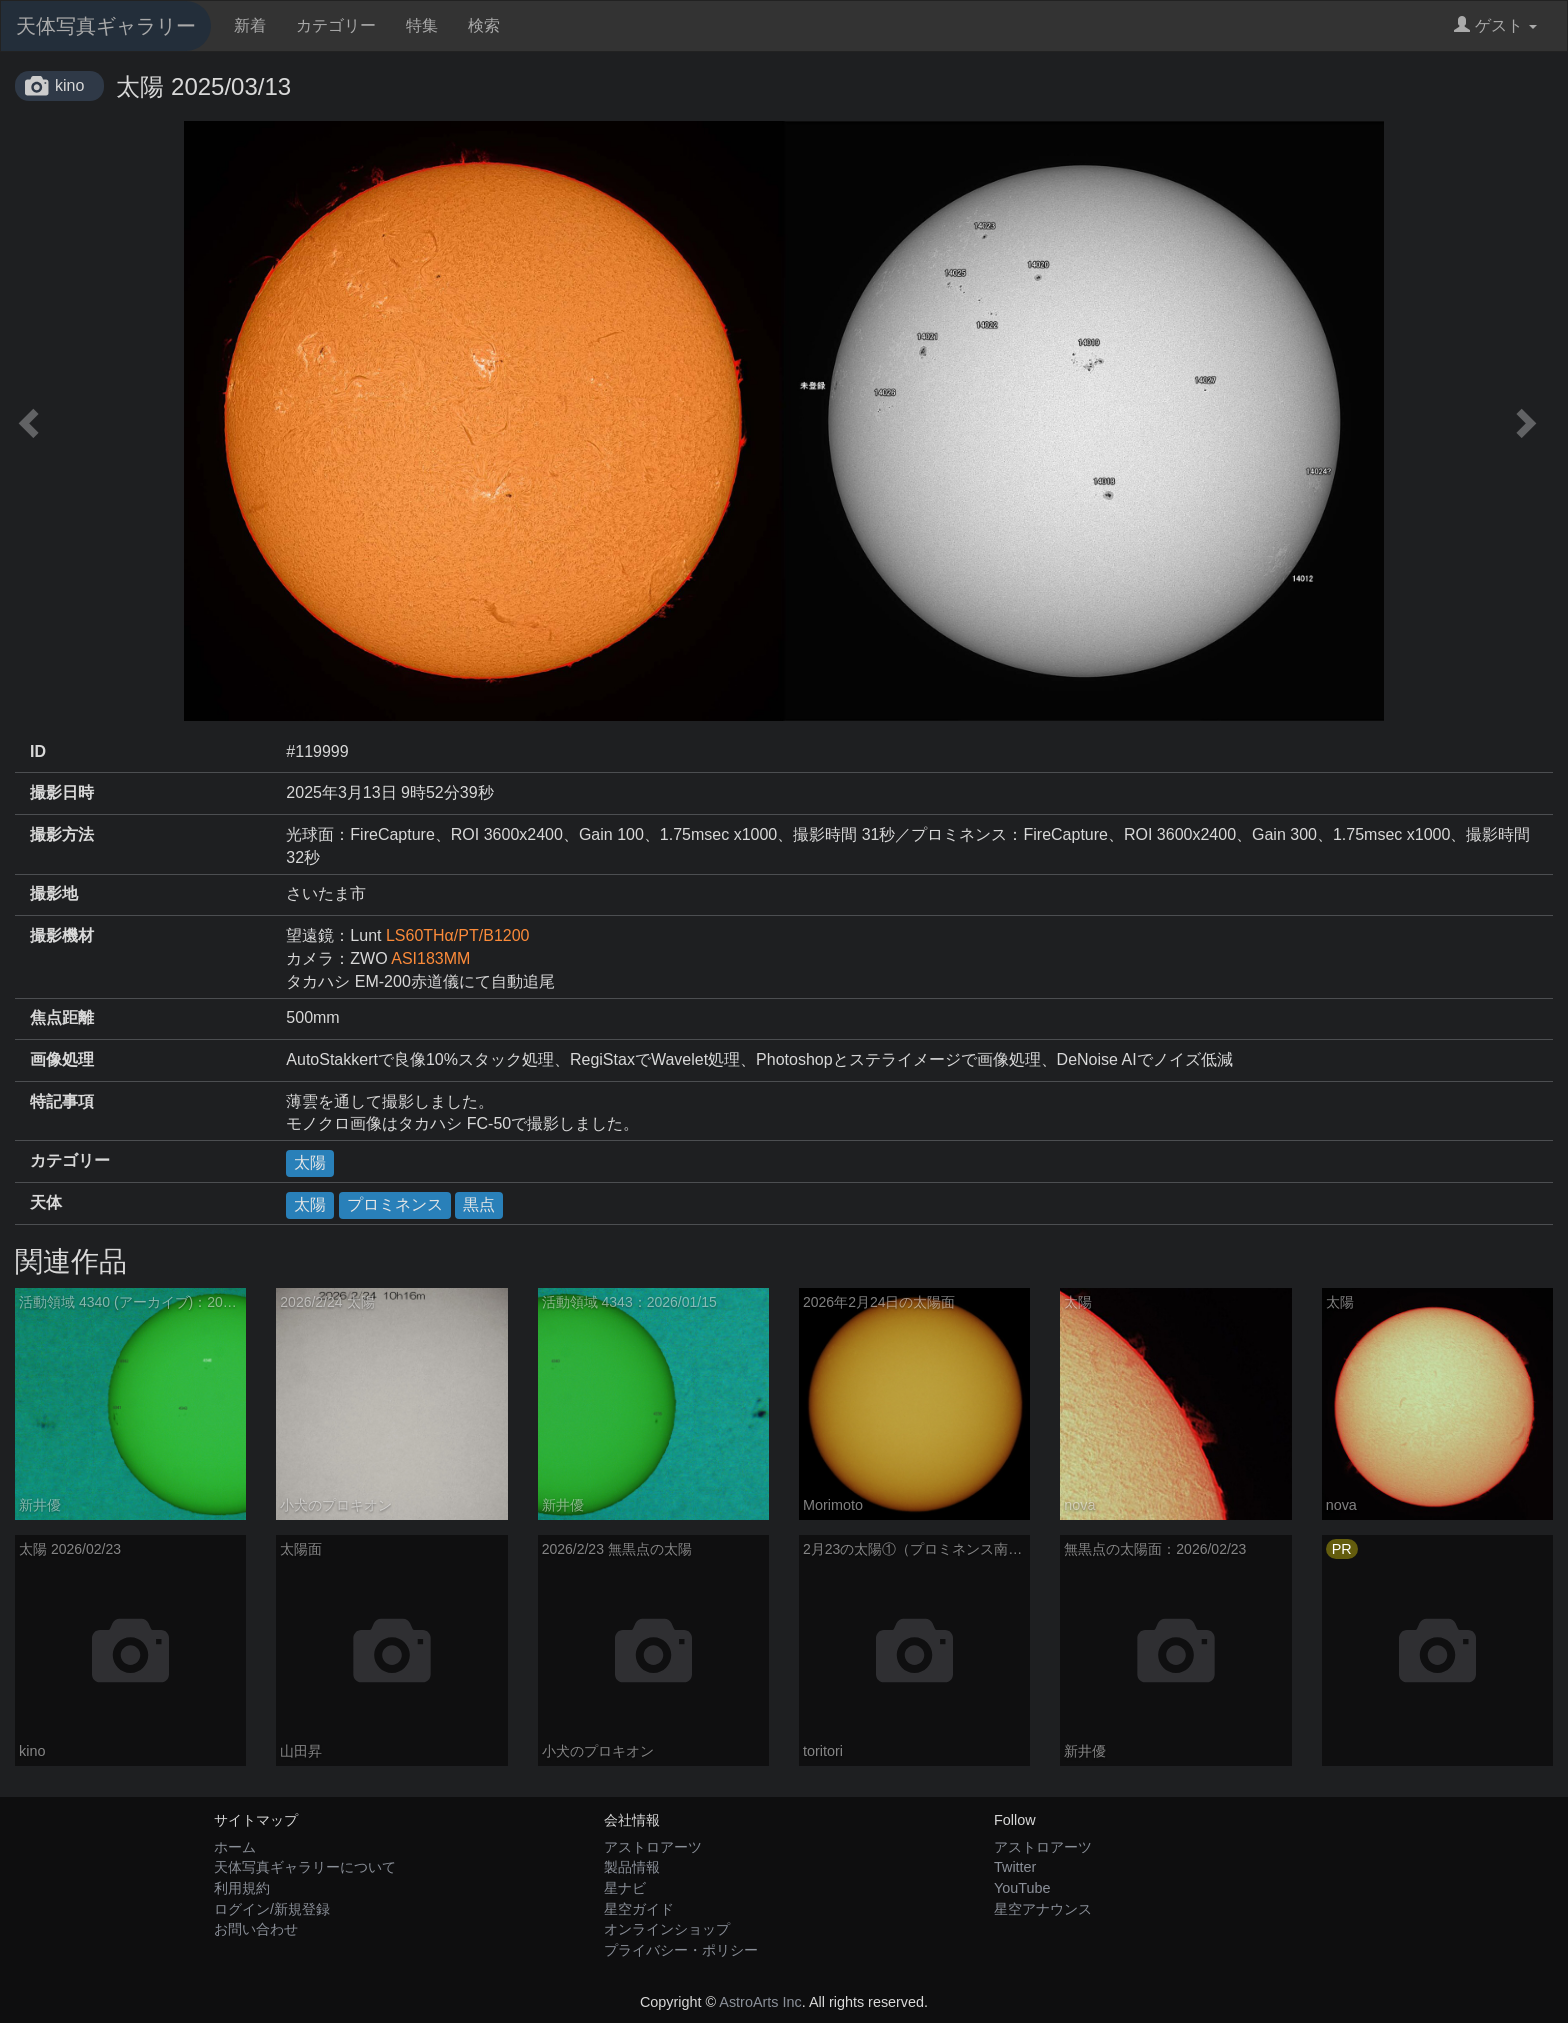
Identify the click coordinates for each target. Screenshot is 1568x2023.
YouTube (1022, 1888)
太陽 (310, 1162)
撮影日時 (62, 792)
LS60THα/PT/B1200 (458, 935)
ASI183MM (430, 958)
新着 (250, 25)
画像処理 (62, 1059)
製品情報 (632, 1867)
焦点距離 (62, 1017)
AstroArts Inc (760, 2002)
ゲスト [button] (1495, 25)
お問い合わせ (256, 1929)
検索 (484, 25)
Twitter (1015, 1867)
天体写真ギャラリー (106, 26)
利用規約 (242, 1888)
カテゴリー (336, 25)
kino (69, 85)
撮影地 (54, 893)
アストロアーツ (653, 1847)
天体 (46, 1202)
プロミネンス (395, 1204)
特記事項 (62, 1101)
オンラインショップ (667, 1929)
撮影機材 (62, 935)
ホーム (235, 1847)
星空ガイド (639, 1909)
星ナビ (625, 1888)
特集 (422, 25)
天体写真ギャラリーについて (305, 1867)
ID (38, 751)
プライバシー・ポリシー (681, 1950)
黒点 (479, 1204)
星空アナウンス (1043, 1909)
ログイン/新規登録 (272, 1909)
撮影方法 (62, 834)
